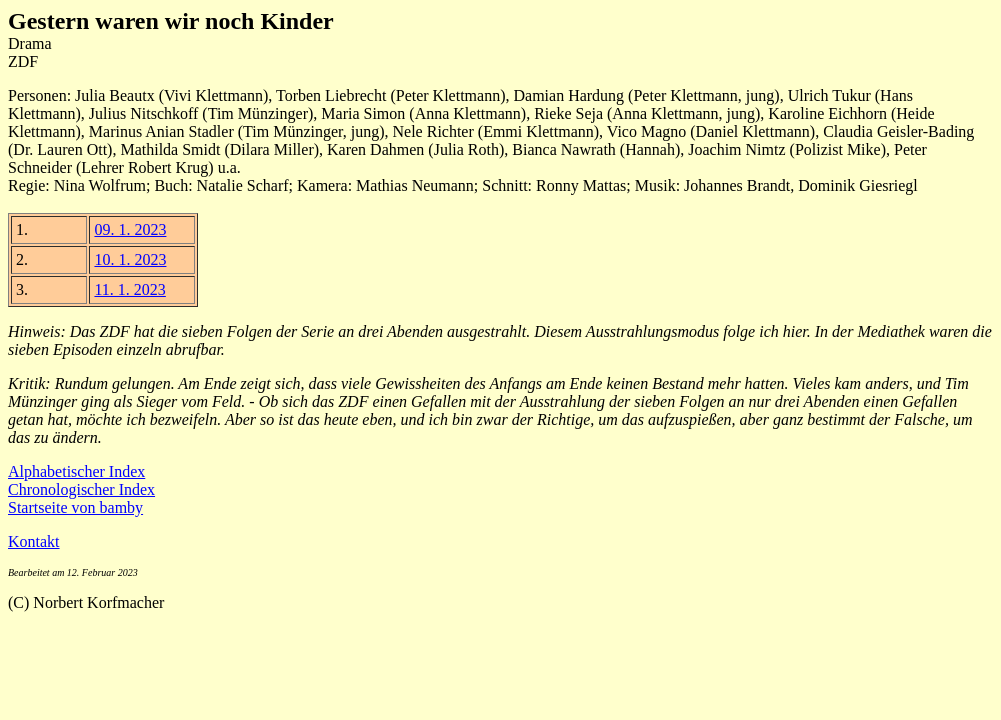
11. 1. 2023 (129, 289)
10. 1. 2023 (130, 259)
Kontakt (34, 541)
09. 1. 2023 (130, 229)
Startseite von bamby (75, 507)
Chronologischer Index (81, 489)
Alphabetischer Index (76, 471)
